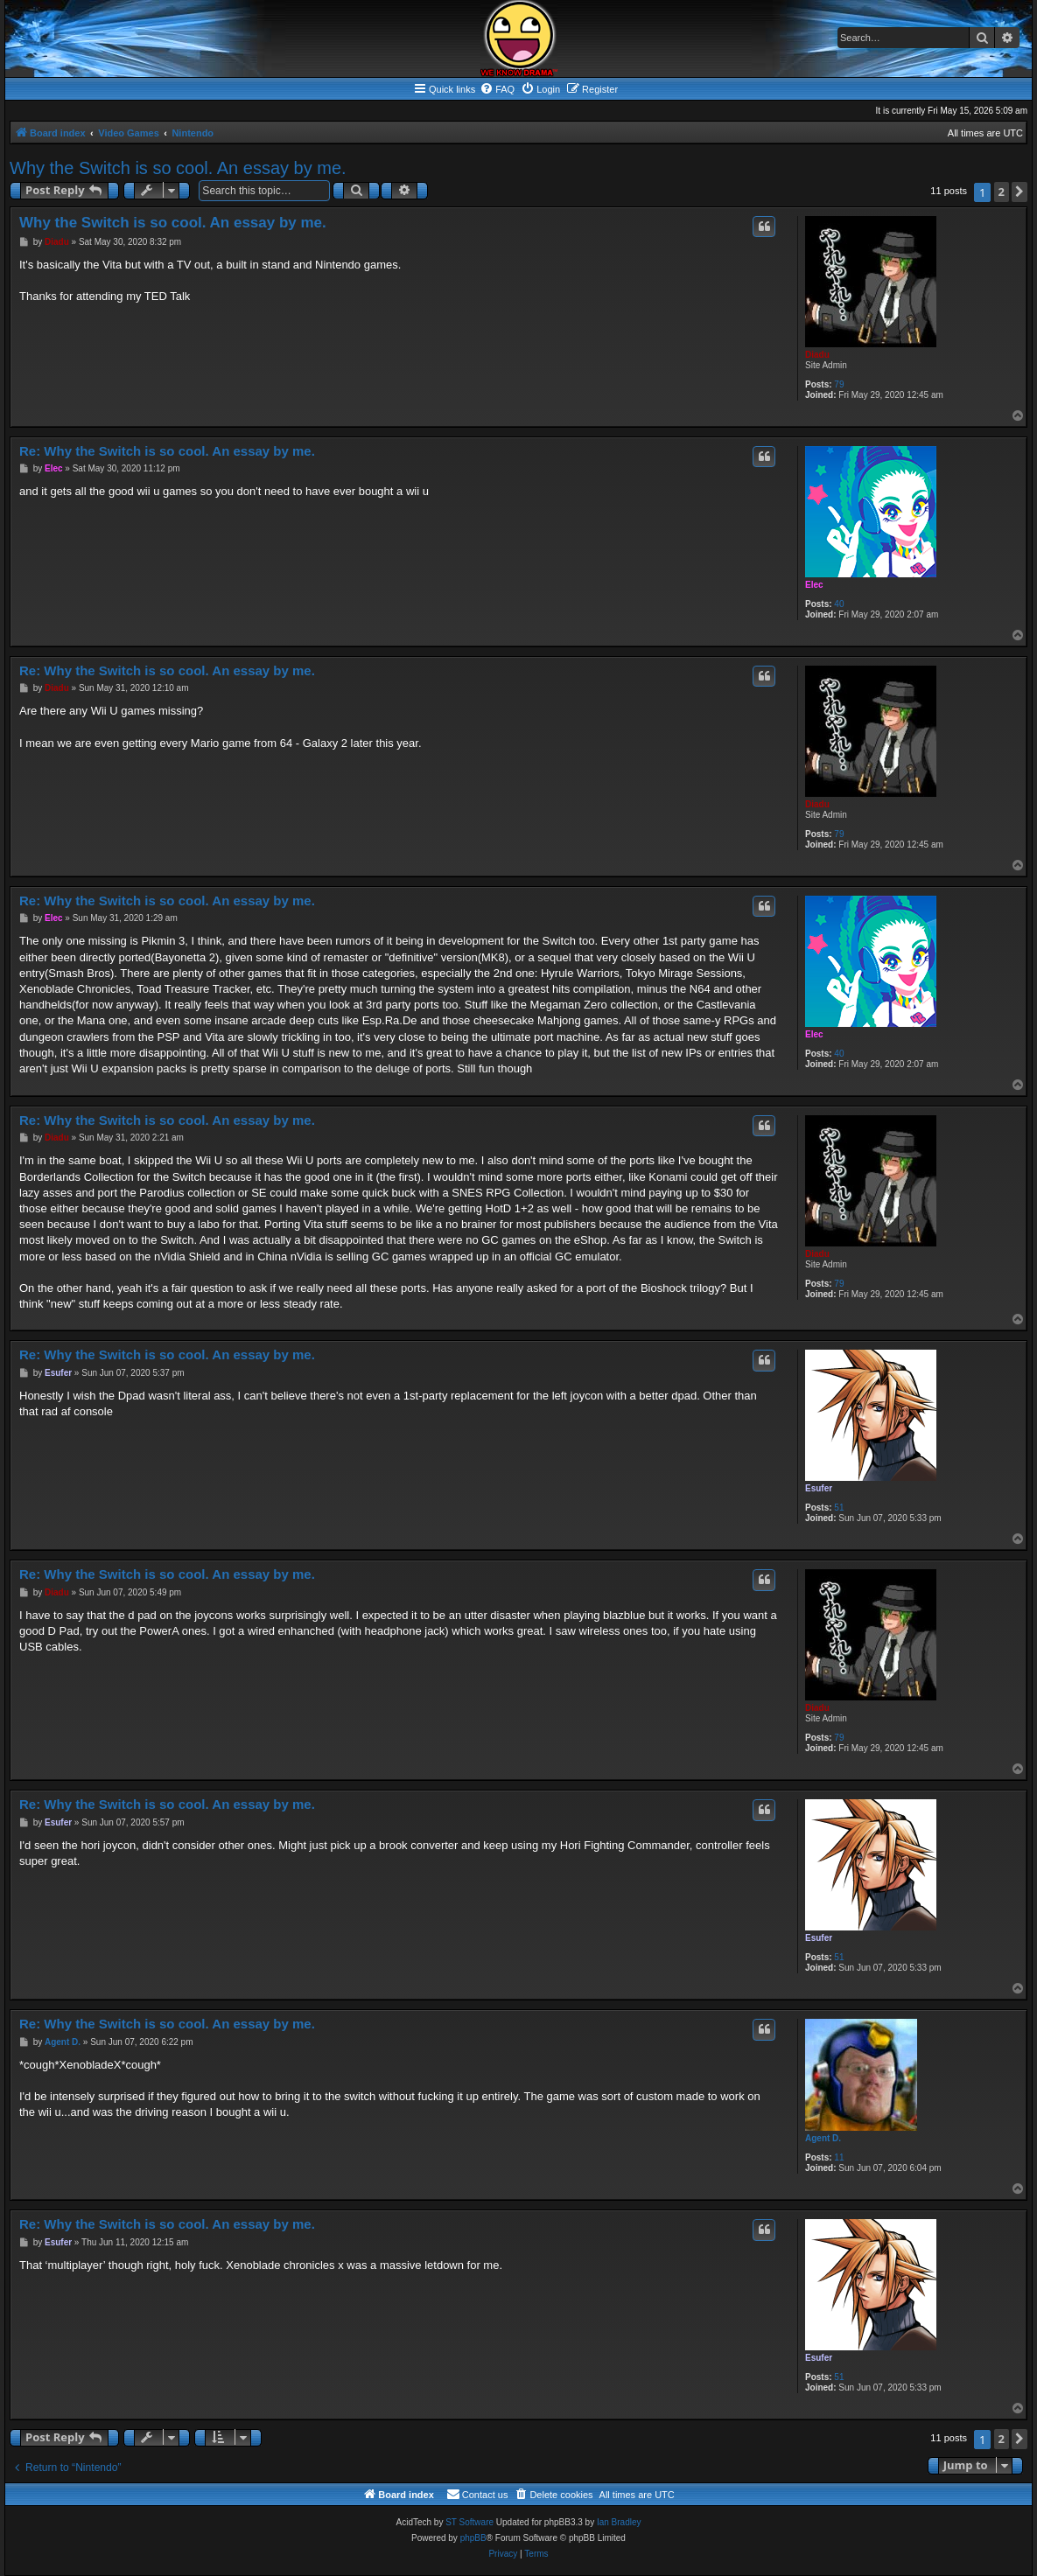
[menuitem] (497, 89)
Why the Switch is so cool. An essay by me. (178, 168)
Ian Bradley (619, 2522)
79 (839, 384)
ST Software (469, 2522)
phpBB (473, 2538)
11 (839, 2157)
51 (839, 1507)
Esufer (818, 1488)
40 (839, 604)
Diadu (817, 355)
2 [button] (1001, 191)
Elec (814, 585)
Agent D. (823, 2138)
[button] (1019, 192)
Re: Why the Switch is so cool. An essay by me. (167, 450)
